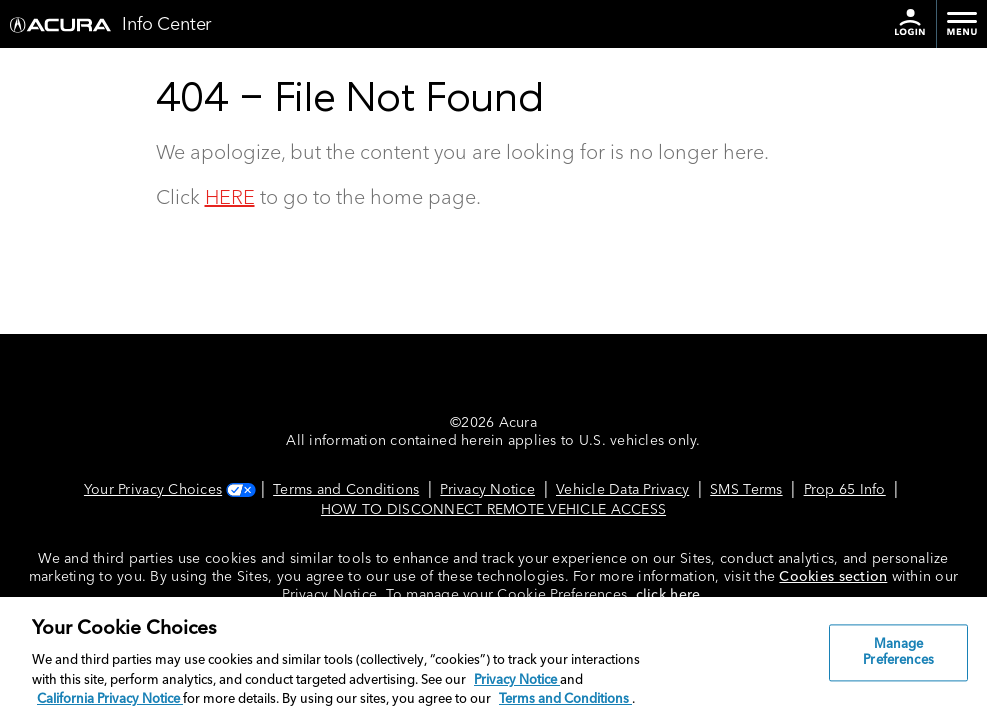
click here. (670, 595)
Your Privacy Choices (168, 490)
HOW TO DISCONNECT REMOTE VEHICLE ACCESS (493, 510)
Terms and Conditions (346, 490)
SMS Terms (746, 490)
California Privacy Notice (110, 699)
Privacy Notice (487, 490)
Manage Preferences (898, 653)
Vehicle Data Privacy (622, 490)
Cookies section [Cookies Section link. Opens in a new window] (833, 577)
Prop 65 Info (845, 490)
